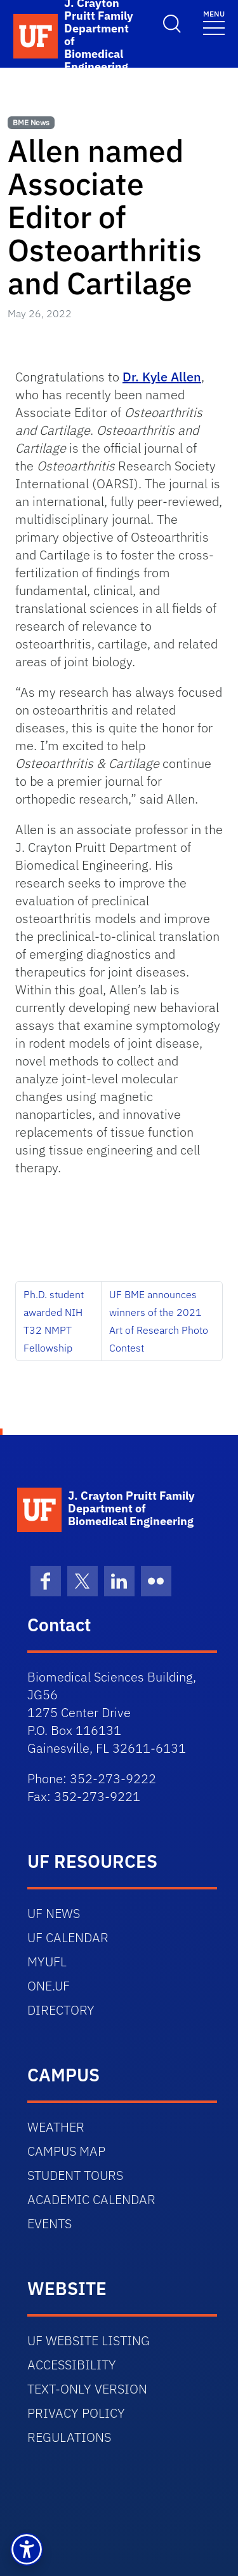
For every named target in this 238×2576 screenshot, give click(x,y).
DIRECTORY (61, 2009)
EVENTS (49, 2223)
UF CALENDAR (68, 1937)
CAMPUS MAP (66, 2151)
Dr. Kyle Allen (161, 376)
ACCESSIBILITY (71, 2364)
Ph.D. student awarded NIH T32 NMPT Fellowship (53, 1321)
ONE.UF (48, 1985)
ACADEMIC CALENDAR (91, 2199)
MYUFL (47, 1961)
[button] (26, 2549)
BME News (31, 122)
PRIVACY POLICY (76, 2413)
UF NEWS (53, 1913)
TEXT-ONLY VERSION (87, 2388)
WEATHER (55, 2126)
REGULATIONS (69, 2437)
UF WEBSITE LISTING (88, 2340)
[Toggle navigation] (214, 22)
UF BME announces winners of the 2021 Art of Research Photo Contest (158, 1321)
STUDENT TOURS (75, 2175)
